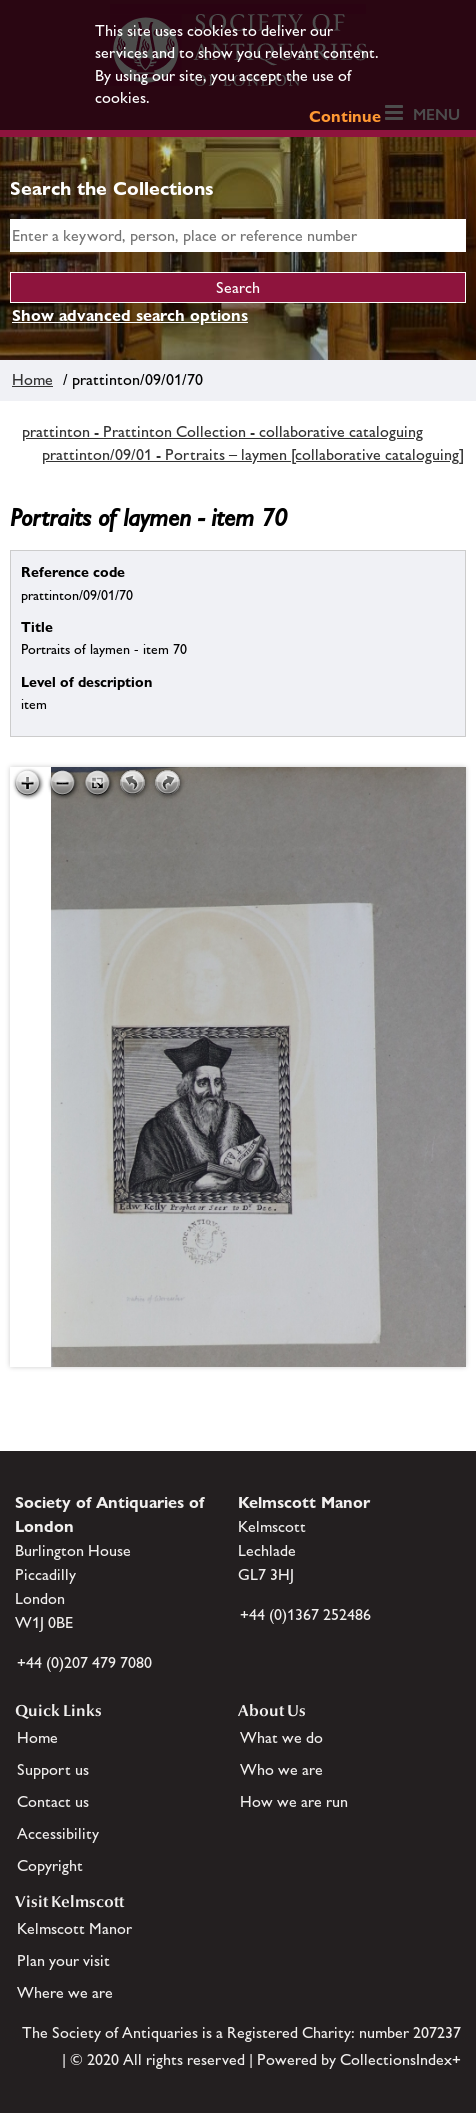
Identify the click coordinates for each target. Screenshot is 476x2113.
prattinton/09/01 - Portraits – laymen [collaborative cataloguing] (253, 454)
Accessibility (58, 1833)
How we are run (294, 1801)
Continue (345, 116)
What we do (281, 1737)
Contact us (53, 1801)
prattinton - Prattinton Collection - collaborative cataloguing (222, 431)
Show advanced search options (130, 315)
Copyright (50, 1865)
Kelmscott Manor (74, 1928)
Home (32, 379)
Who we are (281, 1769)
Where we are (65, 1992)
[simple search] (238, 235)
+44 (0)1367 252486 (305, 1614)
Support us (53, 1769)
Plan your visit (63, 1960)
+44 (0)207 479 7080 (84, 1662)
